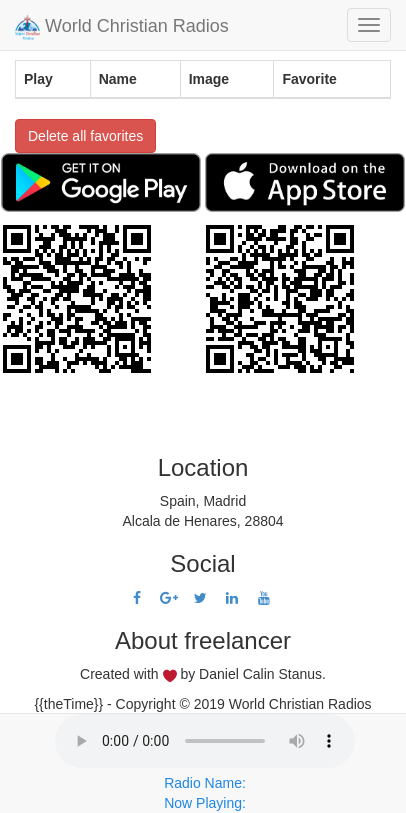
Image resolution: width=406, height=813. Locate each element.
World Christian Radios (122, 27)
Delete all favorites (85, 136)
